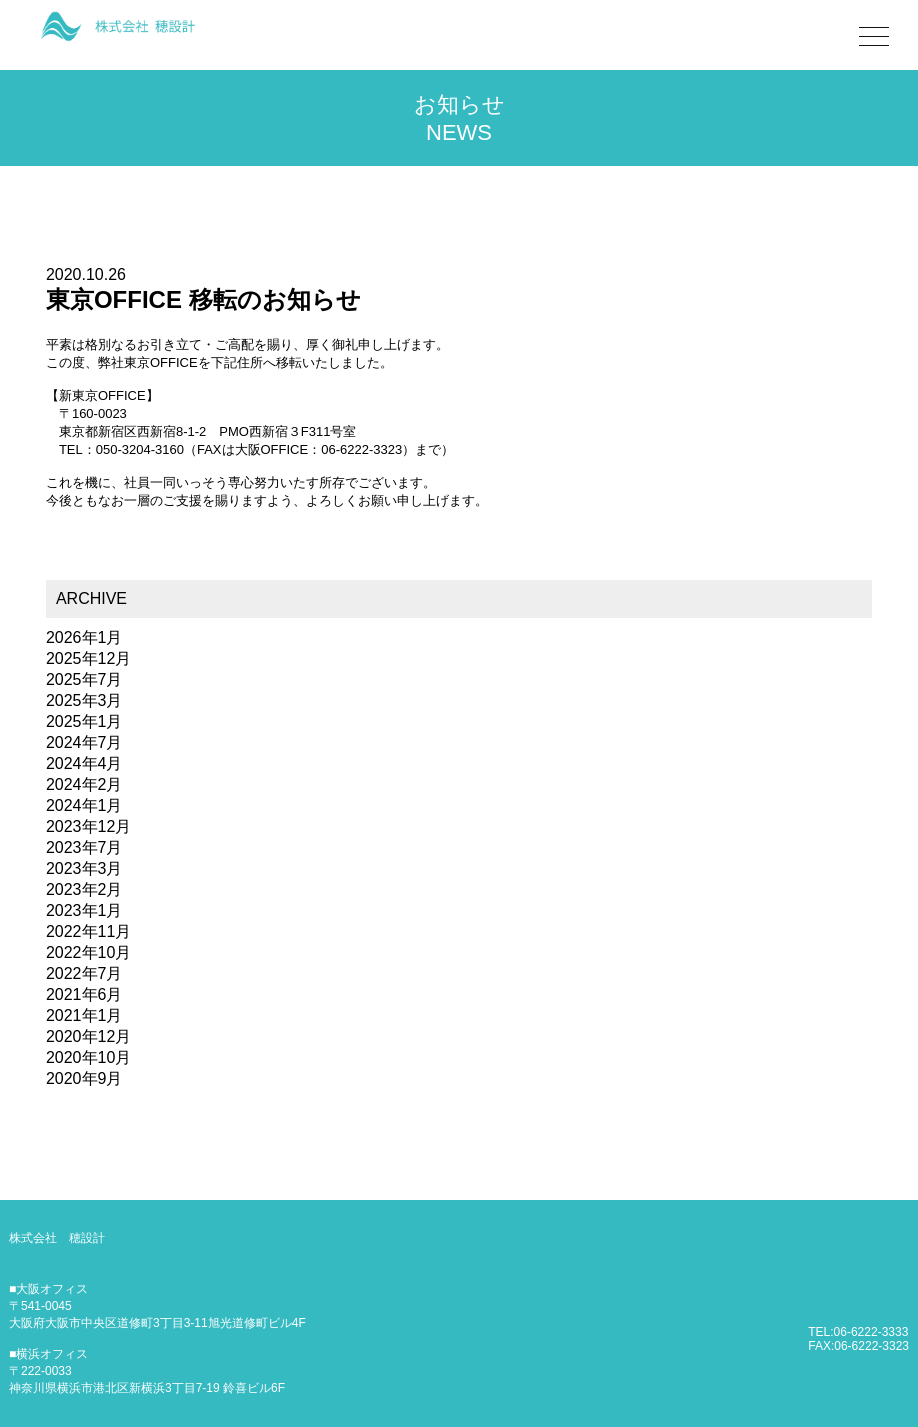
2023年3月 (84, 868)
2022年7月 (84, 973)
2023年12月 (88, 826)
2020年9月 (84, 1078)
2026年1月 (84, 637)
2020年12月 (88, 1036)
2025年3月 (84, 700)
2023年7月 (84, 847)
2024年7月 (84, 742)
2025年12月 (88, 658)
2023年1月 (84, 910)
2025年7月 (84, 679)
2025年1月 (84, 721)
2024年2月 (84, 784)
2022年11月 (88, 931)
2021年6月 (84, 994)
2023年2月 (84, 889)
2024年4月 (84, 763)
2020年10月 (88, 1057)
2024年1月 (84, 805)
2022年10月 (88, 952)
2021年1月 (84, 1015)
